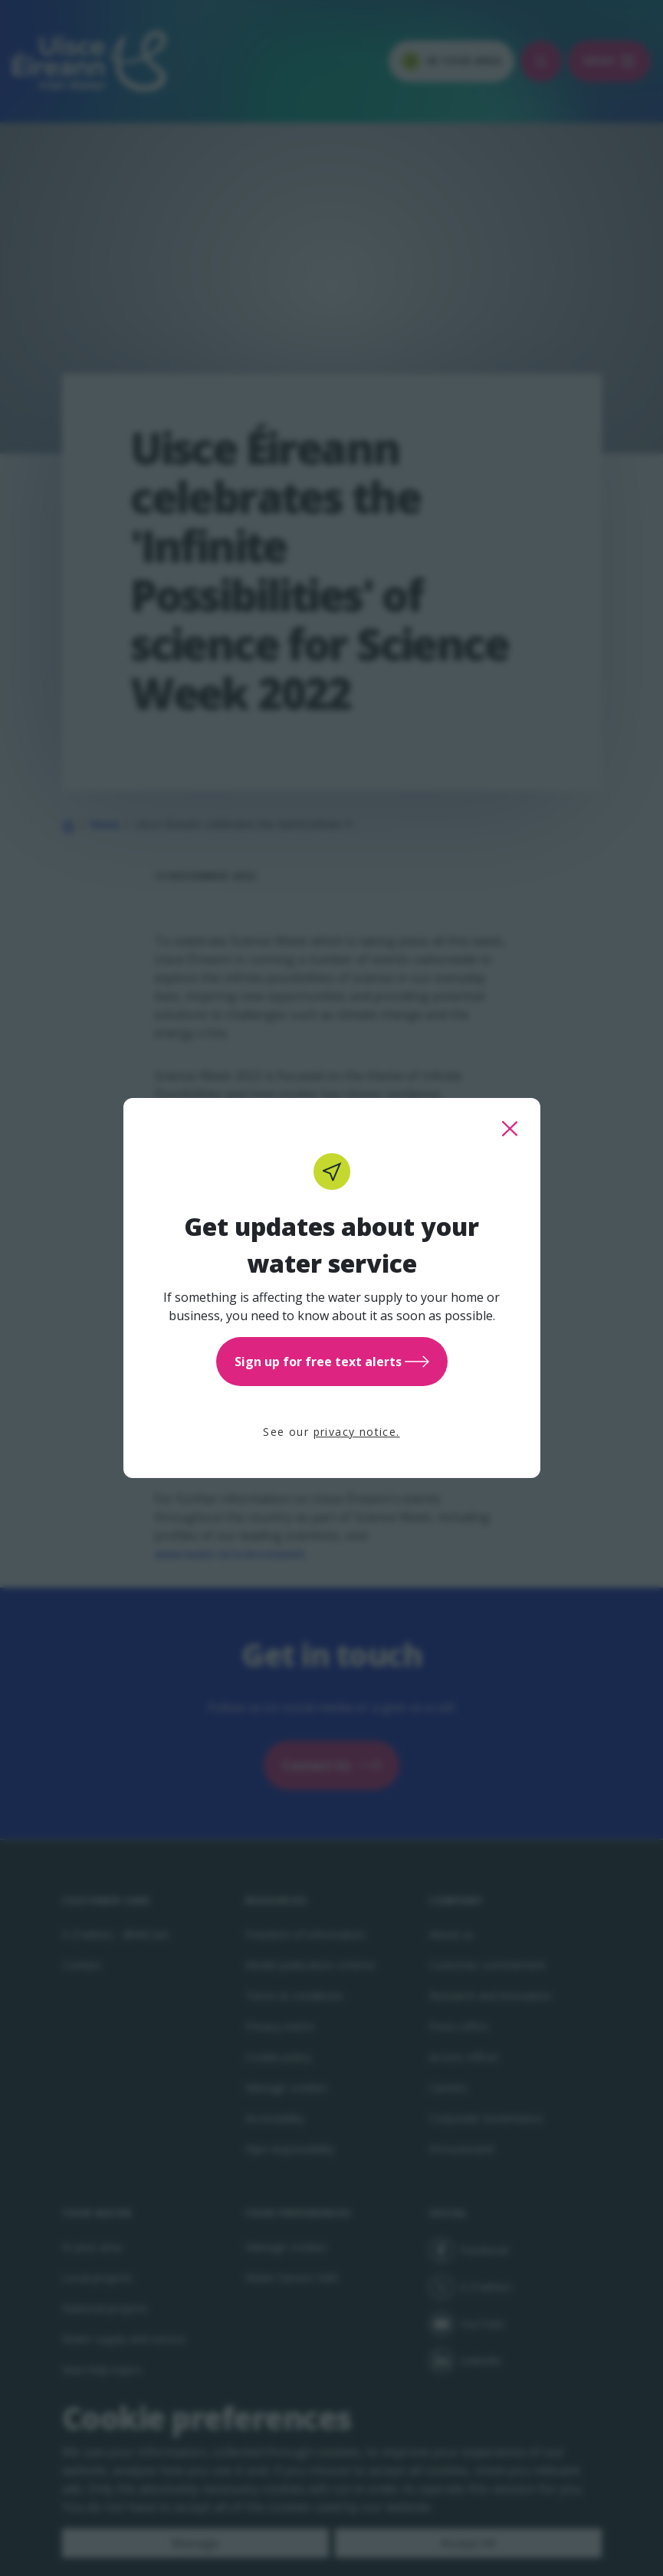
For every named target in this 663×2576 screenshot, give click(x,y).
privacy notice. (356, 1431)
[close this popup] (509, 1128)
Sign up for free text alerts (332, 1361)
